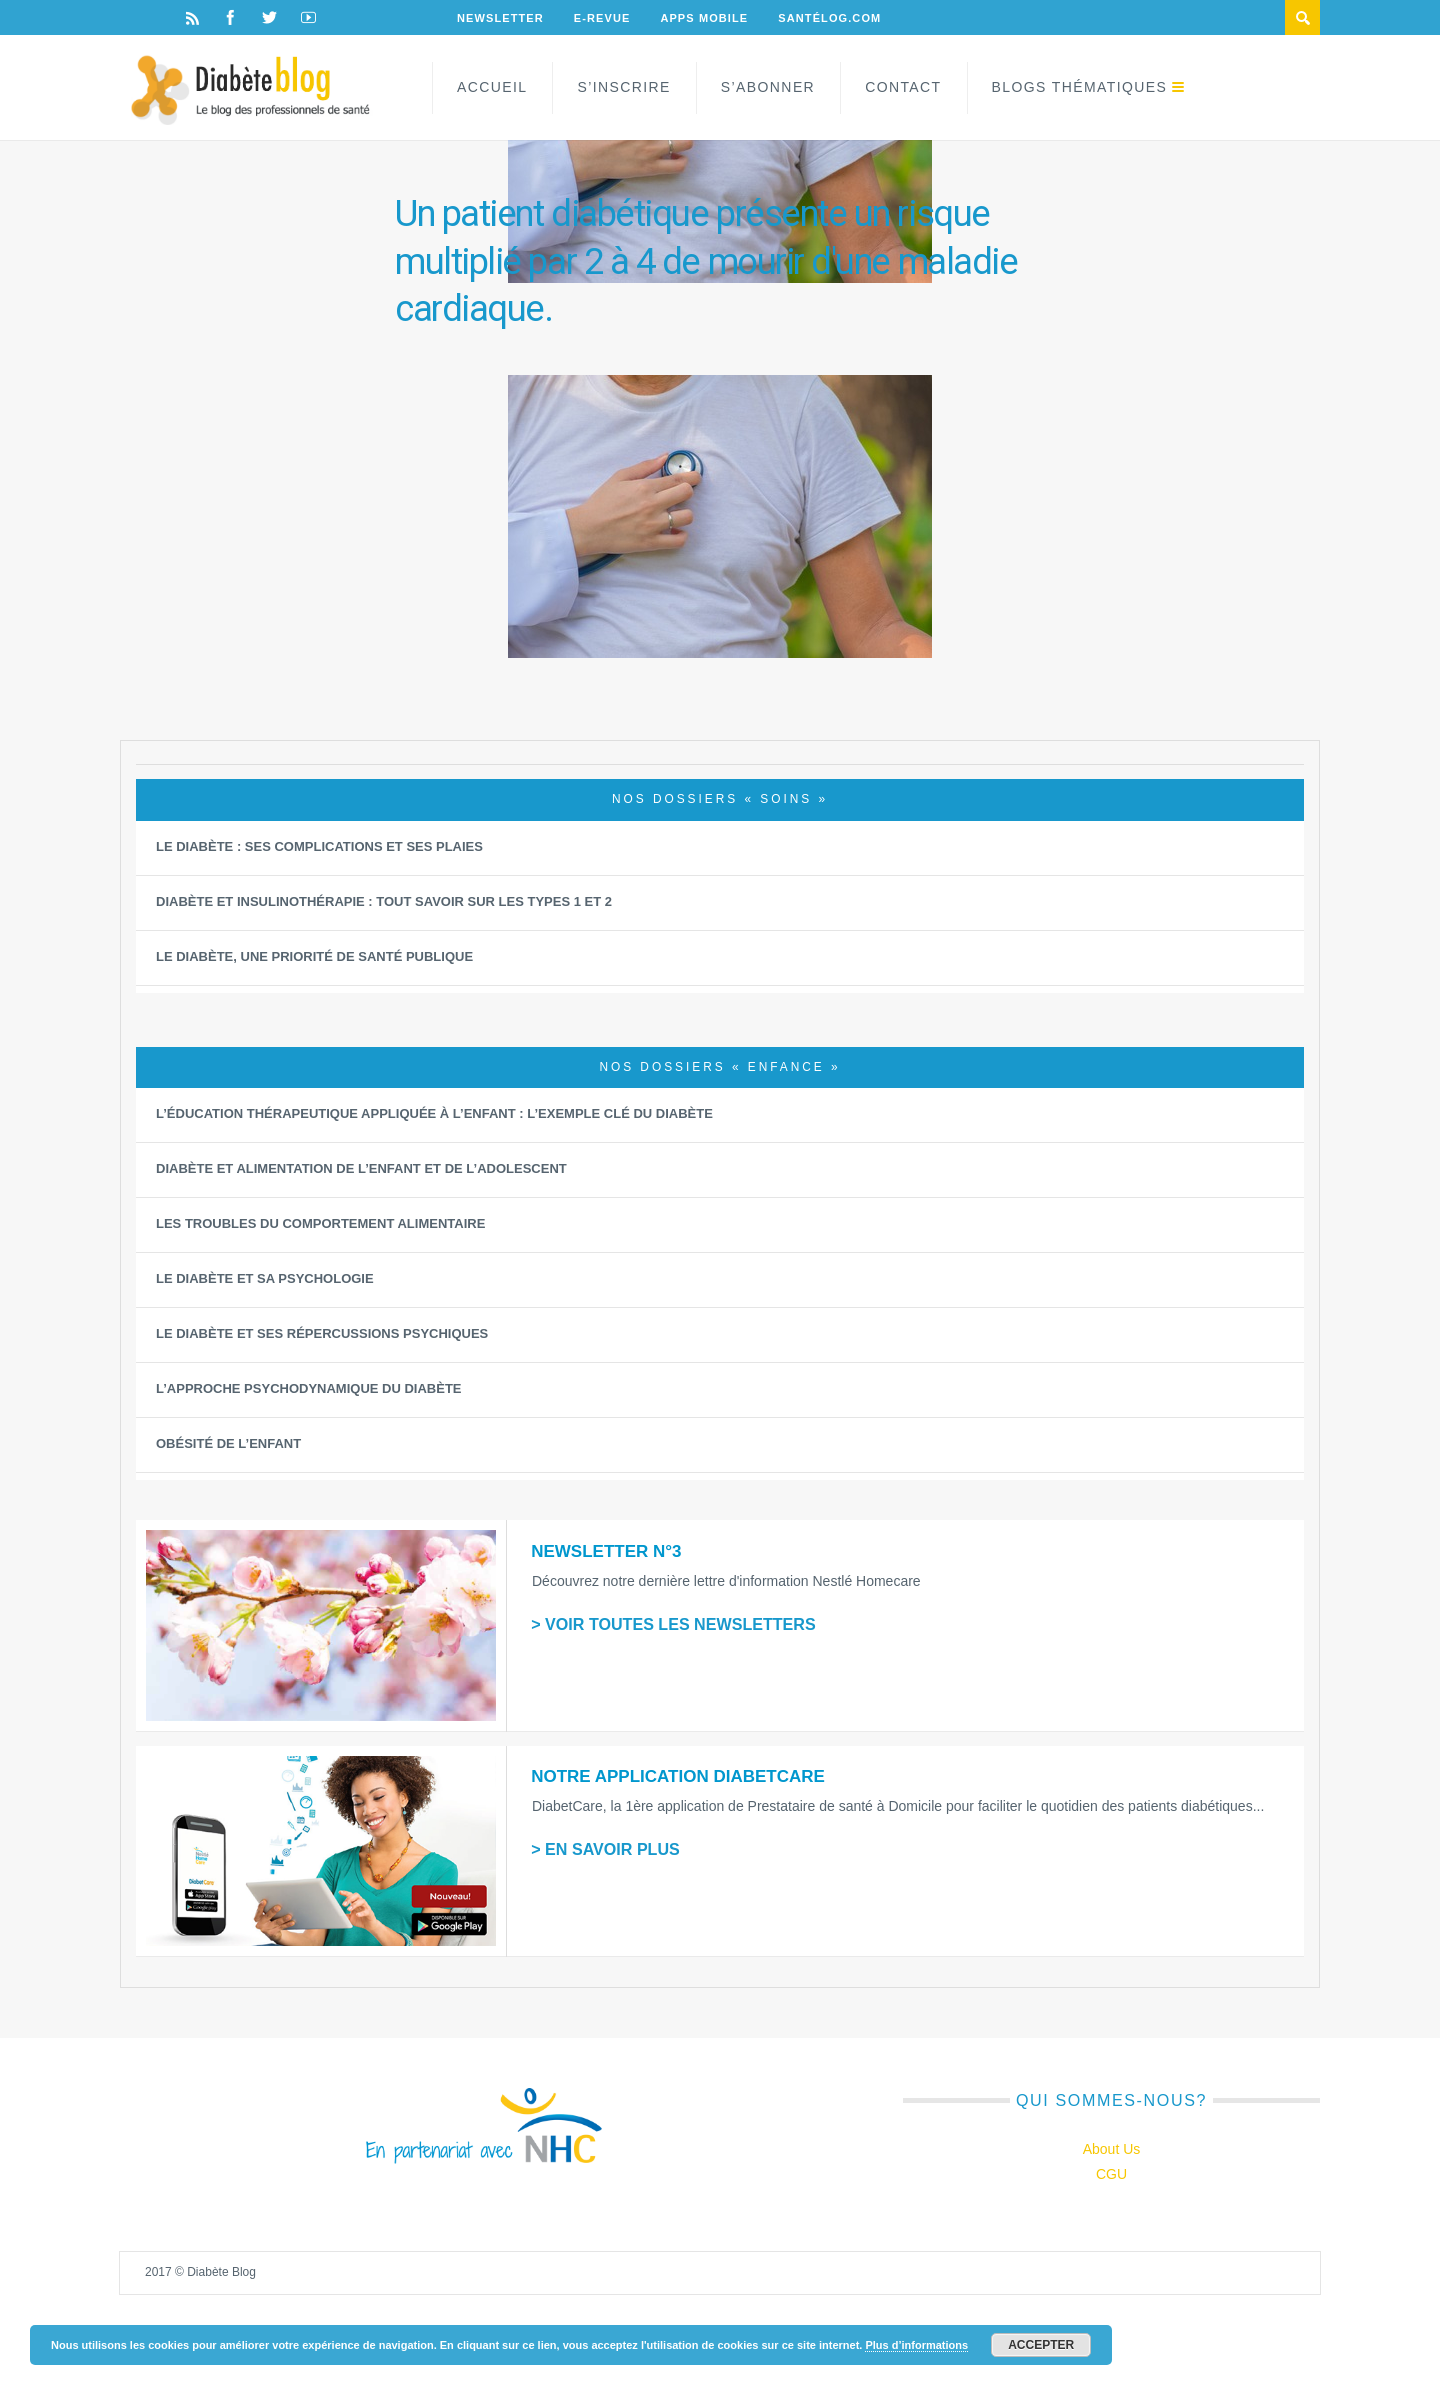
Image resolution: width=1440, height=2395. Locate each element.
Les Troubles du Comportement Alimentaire (320, 1223)
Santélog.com (829, 18)
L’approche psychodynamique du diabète (309, 1388)
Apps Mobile (704, 18)
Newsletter (500, 18)
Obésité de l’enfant (228, 1443)
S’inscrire (623, 87)
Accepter (1041, 2345)
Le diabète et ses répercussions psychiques (322, 1333)
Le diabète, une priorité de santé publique (314, 956)
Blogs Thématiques (1080, 87)
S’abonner (768, 87)
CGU (1111, 2174)
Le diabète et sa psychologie (265, 1278)
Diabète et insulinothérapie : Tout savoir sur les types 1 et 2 (384, 901)
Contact (903, 87)
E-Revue (602, 18)
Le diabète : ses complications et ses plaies (319, 846)
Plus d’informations (916, 2345)
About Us (1112, 2149)
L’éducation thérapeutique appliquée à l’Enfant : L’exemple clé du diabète (434, 1113)
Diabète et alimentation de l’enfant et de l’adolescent (361, 1168)
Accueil (492, 87)
